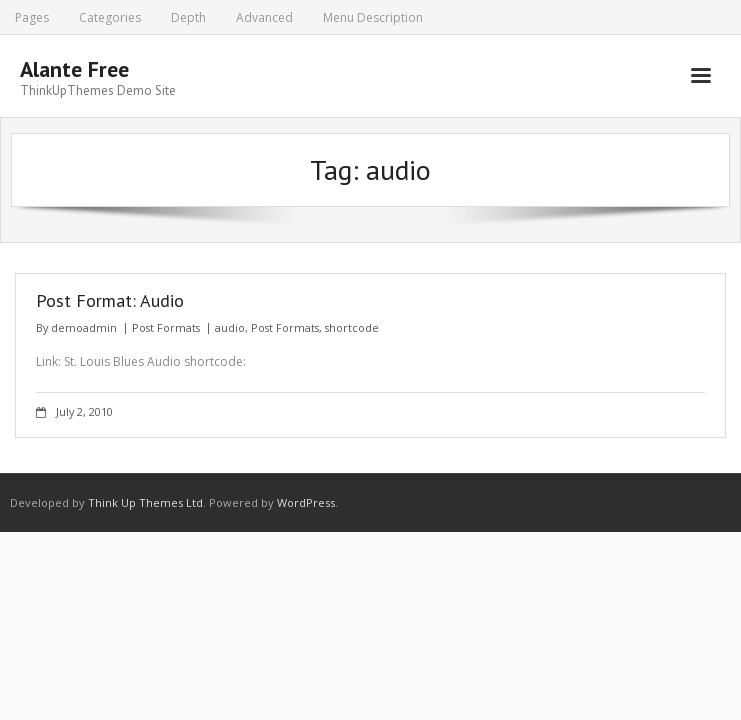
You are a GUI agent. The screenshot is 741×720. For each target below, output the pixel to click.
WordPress (306, 502)
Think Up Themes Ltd (145, 502)
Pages (32, 17)
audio (230, 327)
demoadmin (84, 327)
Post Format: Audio (110, 300)
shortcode (352, 327)
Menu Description (373, 17)
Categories (110, 17)
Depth (188, 17)
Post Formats (166, 327)
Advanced (264, 17)
